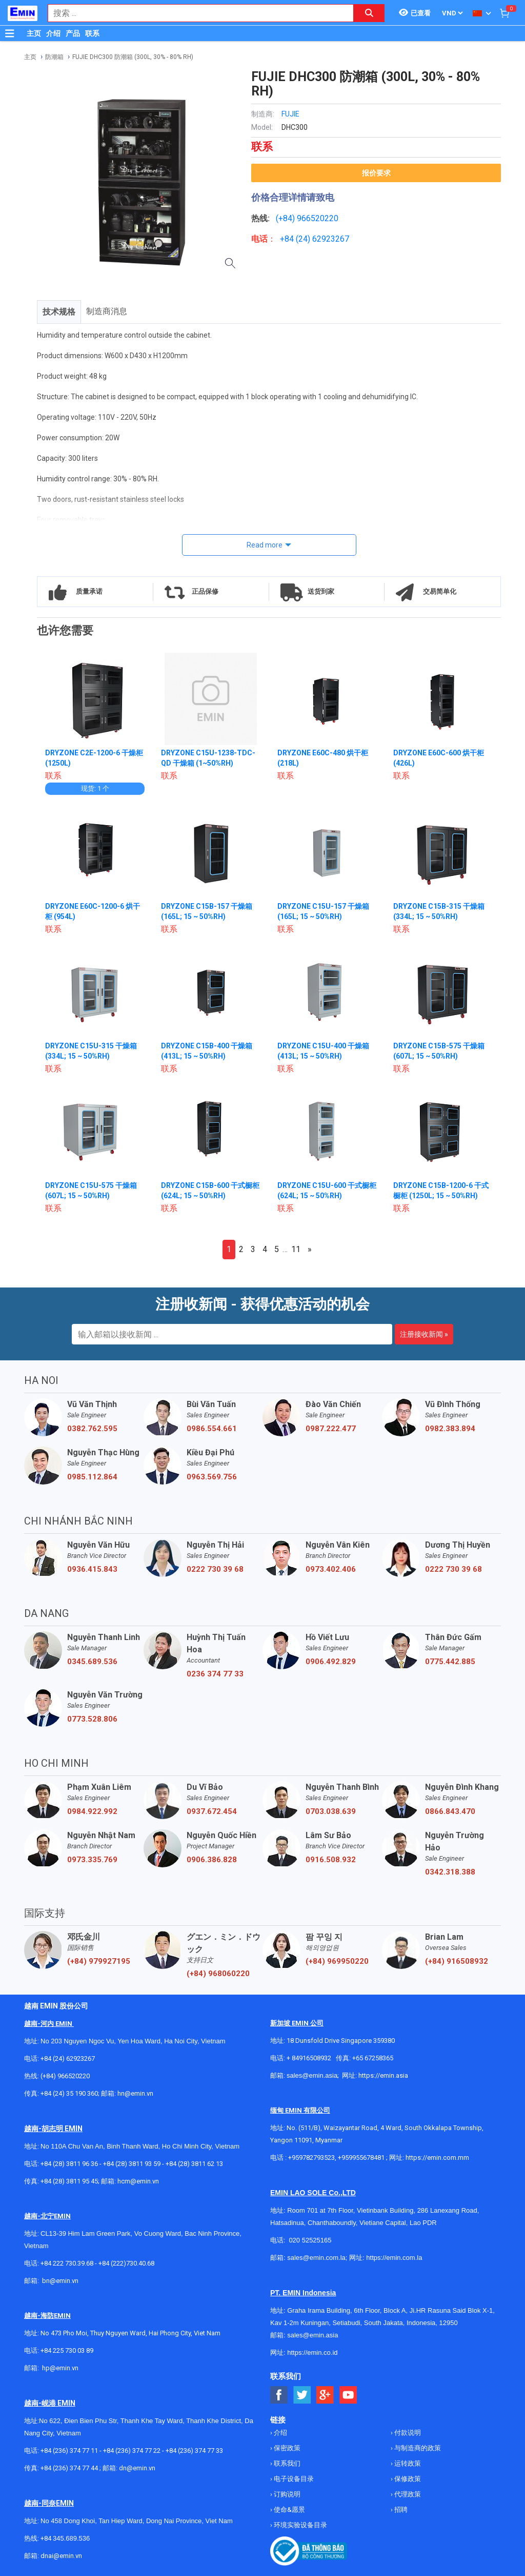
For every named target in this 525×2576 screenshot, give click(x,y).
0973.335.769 (92, 1859)
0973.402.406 (331, 1569)
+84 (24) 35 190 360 (69, 2093)
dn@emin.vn (137, 2468)
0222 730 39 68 (215, 1569)
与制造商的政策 (417, 2448)
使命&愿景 (288, 2509)
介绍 (53, 33)
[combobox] (195, 13)
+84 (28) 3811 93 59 (131, 2164)
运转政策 (407, 2463)
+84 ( (289, 239)
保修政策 (407, 2479)
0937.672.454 (212, 1811)
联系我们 (286, 2463)
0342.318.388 (450, 1872)
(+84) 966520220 (65, 2076)
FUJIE (290, 114)
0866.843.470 (450, 1811)
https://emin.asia (383, 2075)
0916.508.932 (331, 1859)
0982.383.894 (450, 1428)
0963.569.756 (212, 1476)
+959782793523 (311, 2157)
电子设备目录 (293, 2479)
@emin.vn (64, 2368)
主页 (34, 33)
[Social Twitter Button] (302, 2395)
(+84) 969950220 (337, 1961)
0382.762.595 (92, 1428)
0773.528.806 (92, 1719)
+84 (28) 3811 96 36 (69, 2164)
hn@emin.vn (135, 2093)
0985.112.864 (92, 1476)
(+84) (286, 218)
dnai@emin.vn (61, 2556)
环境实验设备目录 (299, 2525)
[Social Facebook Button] (279, 2395)
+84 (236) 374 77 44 (69, 2468)
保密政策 (286, 2448)
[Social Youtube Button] (348, 2395)
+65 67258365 (372, 2058)
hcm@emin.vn (138, 2181)
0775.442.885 (450, 1661)
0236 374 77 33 (215, 1674)
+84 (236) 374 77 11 (69, 2450)
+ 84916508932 (309, 2058)
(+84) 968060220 (218, 1973)
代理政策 (407, 2494)
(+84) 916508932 (456, 1961)
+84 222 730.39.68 (68, 2263)
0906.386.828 (212, 1859)
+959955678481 (362, 2157)
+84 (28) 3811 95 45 (69, 2181)
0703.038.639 (331, 1811)
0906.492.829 (331, 1661)
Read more (264, 545)
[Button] (9, 33)
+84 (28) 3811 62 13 (194, 2164)
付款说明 (407, 2432)
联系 (92, 33)
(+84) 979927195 (98, 1961)
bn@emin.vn (60, 2281)
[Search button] (369, 13)
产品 (73, 33)
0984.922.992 (92, 1811)
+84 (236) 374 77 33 (194, 2450)
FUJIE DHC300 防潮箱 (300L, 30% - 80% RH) (132, 57)
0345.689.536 (92, 1661)
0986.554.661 (212, 1428)
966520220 (317, 218)
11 (295, 1249)
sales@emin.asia (312, 2075)
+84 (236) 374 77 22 (131, 2450)
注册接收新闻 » (424, 1334)
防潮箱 (54, 57)
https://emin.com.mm (437, 2157)
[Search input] (195, 13)
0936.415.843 (92, 1569)
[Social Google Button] (325, 2395)
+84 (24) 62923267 (68, 2058)
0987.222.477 (331, 1428)
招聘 (400, 2509)
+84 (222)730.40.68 (126, 2263)
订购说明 (286, 2494)
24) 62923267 (323, 239)
